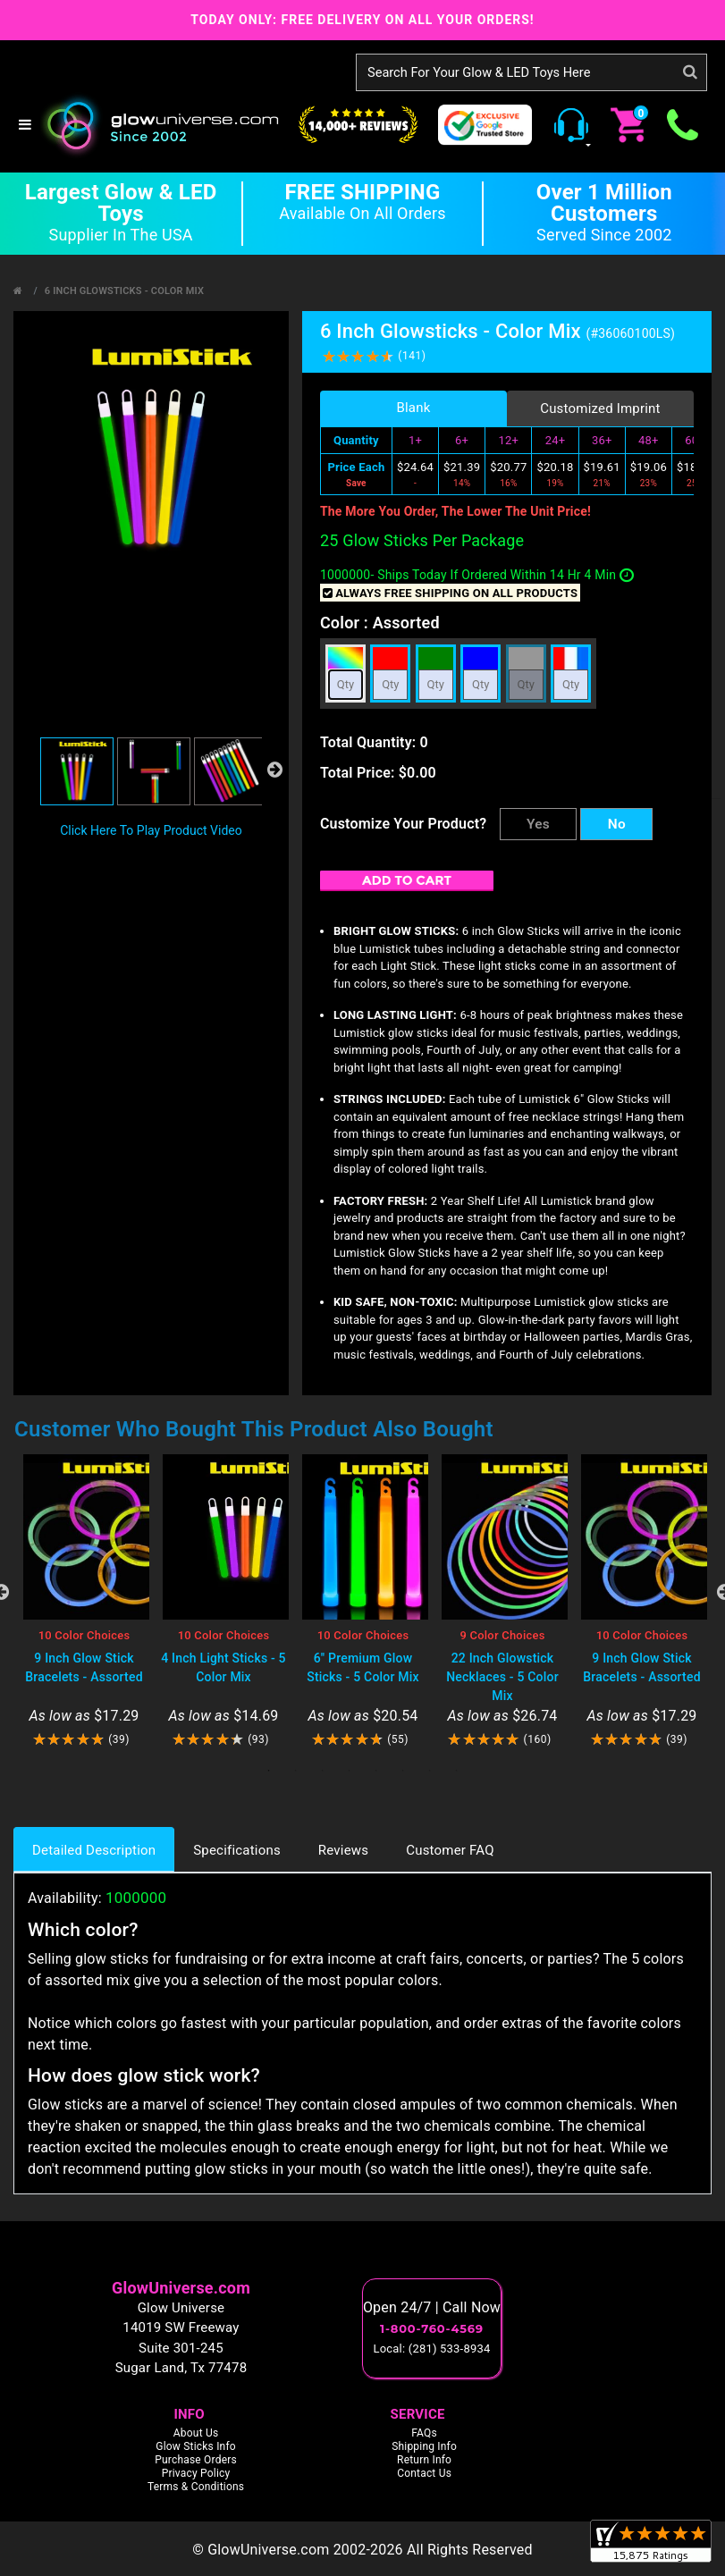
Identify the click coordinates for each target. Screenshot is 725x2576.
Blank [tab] (413, 408)
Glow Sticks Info (196, 2445)
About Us (196, 2432)
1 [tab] (269, 1771)
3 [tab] (323, 1771)
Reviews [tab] (343, 1850)
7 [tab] (430, 1771)
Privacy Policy (196, 2472)
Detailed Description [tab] (94, 1850)
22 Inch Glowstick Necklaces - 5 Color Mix (502, 1677)
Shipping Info (424, 2445)
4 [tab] (349, 1771)
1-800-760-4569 (432, 2328)
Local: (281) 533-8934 (432, 2348)
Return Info (424, 2459)
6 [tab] (403, 1771)
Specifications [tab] (237, 1850)
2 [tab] (296, 1771)
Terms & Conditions (196, 2485)
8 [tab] (457, 1771)
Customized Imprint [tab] (600, 408)
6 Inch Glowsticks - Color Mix (124, 291)
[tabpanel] (84, 1601)
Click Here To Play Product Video (151, 830)
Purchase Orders (196, 2459)
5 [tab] (376, 1771)
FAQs (424, 2432)
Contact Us (424, 2472)
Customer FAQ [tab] (449, 1850)
